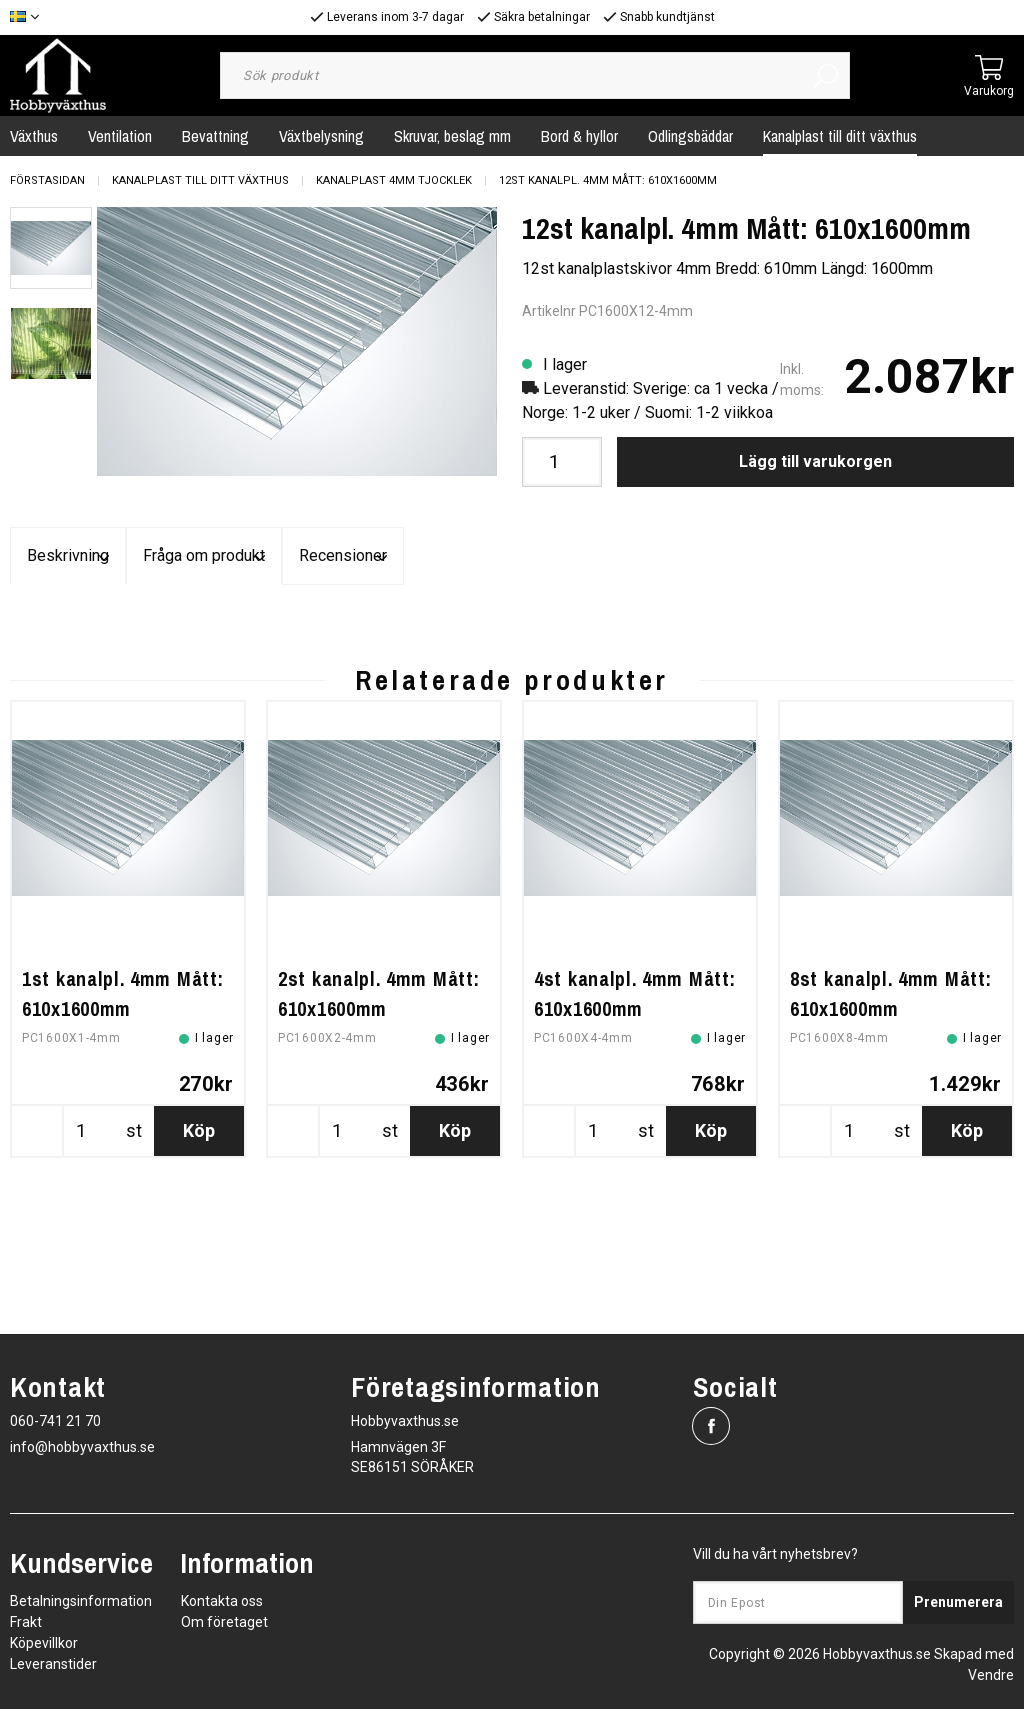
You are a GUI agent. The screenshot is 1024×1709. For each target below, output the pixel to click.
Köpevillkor (44, 1643)
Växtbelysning (321, 136)
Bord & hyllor (579, 136)
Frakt (26, 1622)
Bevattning (215, 136)
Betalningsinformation (81, 1601)
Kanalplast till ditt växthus (840, 136)
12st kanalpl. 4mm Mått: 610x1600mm (608, 180)
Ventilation (120, 136)
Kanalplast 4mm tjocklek (394, 180)
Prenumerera (958, 1602)
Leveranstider (53, 1664)
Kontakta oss (222, 1601)
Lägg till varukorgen (815, 461)
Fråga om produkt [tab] (512, 556)
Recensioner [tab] (846, 556)
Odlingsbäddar (690, 136)
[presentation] (51, 248)
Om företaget (224, 1622)
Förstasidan (47, 180)
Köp (199, 1286)
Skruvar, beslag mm (452, 136)
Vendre (991, 1675)
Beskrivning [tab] (178, 556)
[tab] (51, 248)
